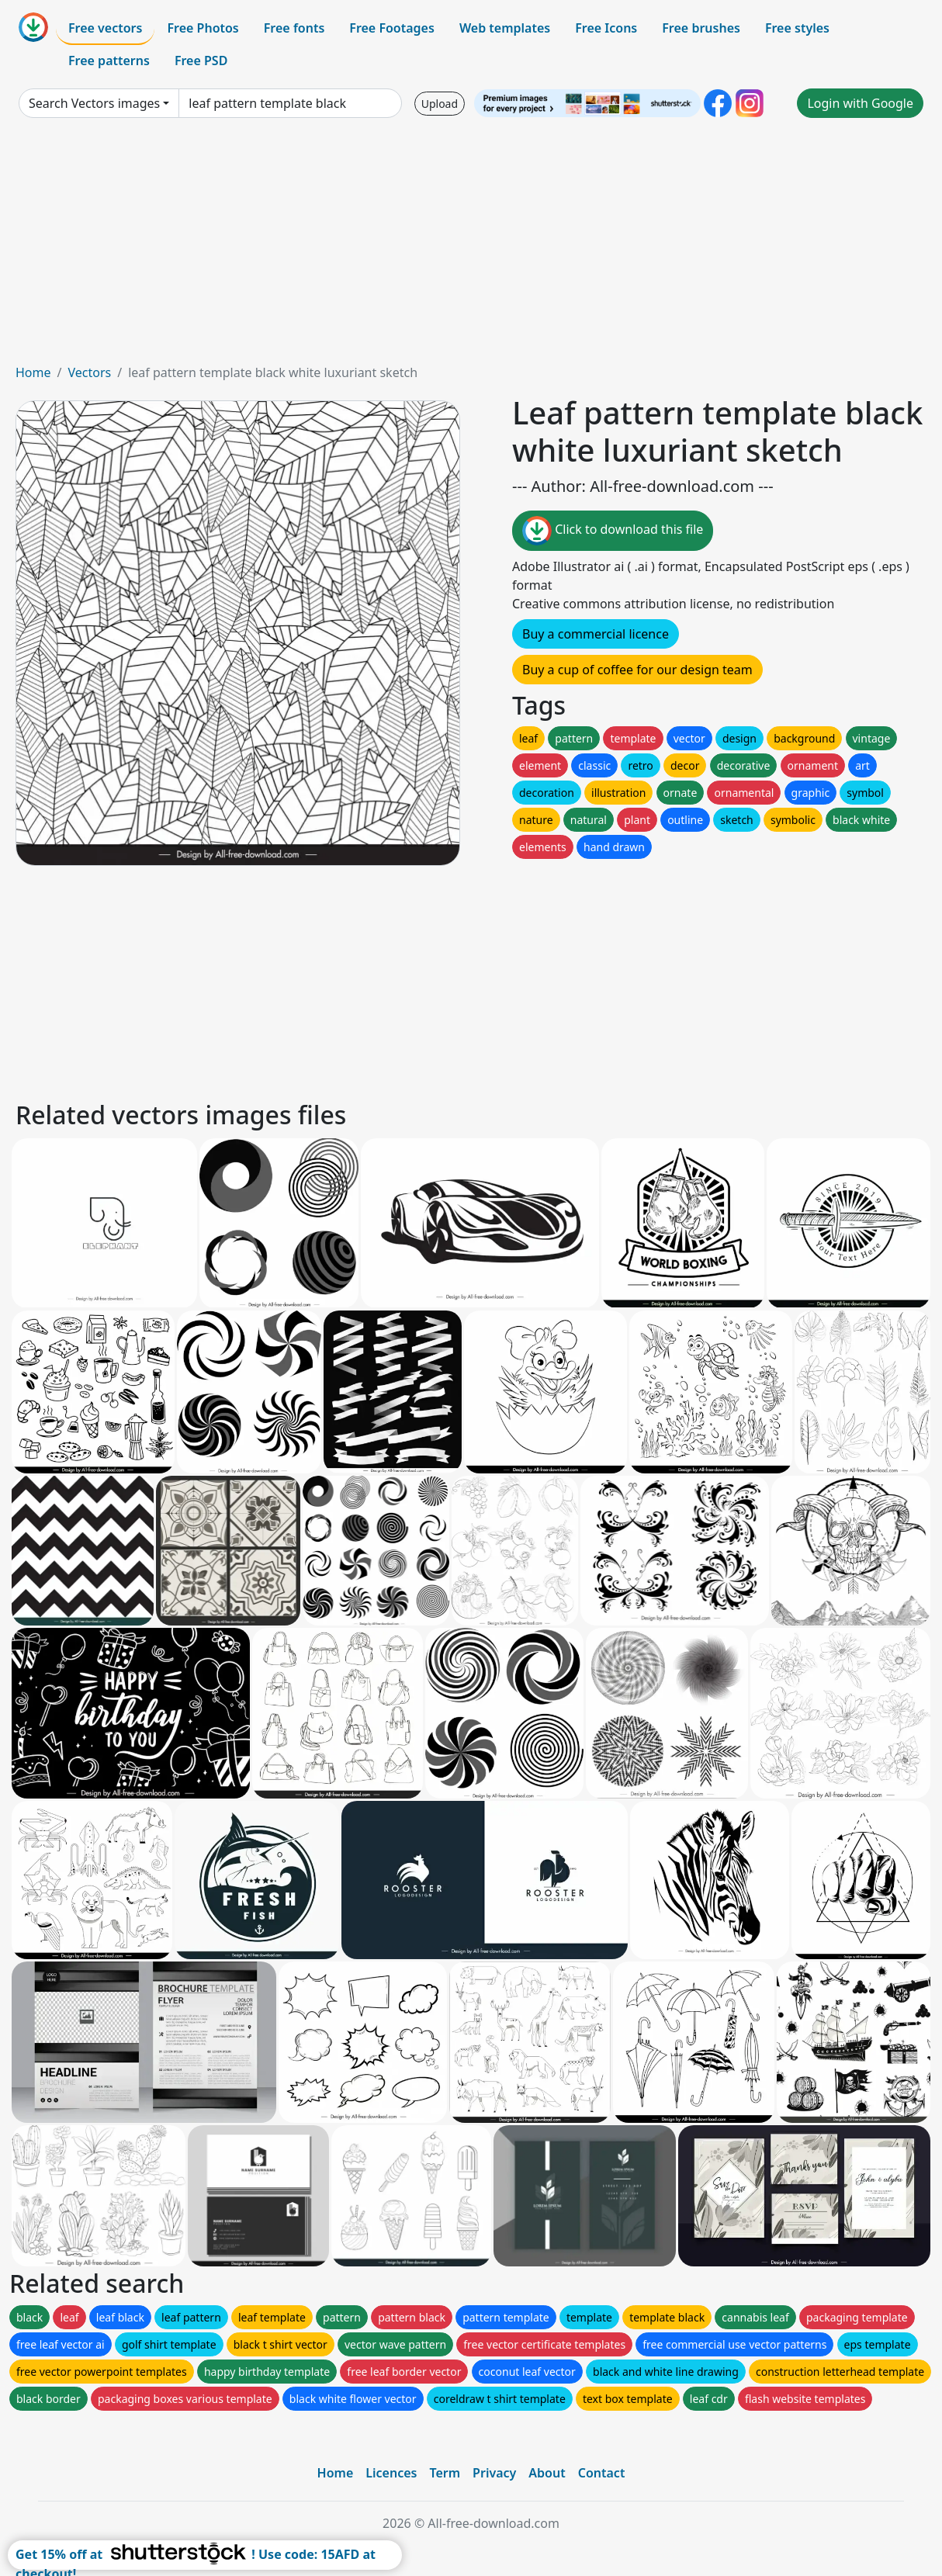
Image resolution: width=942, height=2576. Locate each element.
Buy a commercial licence (595, 633)
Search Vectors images (94, 103)
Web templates (504, 27)
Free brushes (701, 27)
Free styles (797, 27)
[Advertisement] (471, 246)
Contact (601, 2472)
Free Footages (392, 27)
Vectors (89, 372)
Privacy (494, 2472)
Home (33, 372)
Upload (439, 103)
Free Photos (202, 27)
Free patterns (109, 60)
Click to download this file (612, 530)
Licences (391, 2472)
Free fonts (294, 27)
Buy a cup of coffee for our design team (637, 669)
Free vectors (105, 27)
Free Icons (606, 27)
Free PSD (201, 60)
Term (444, 2472)
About (546, 2472)
